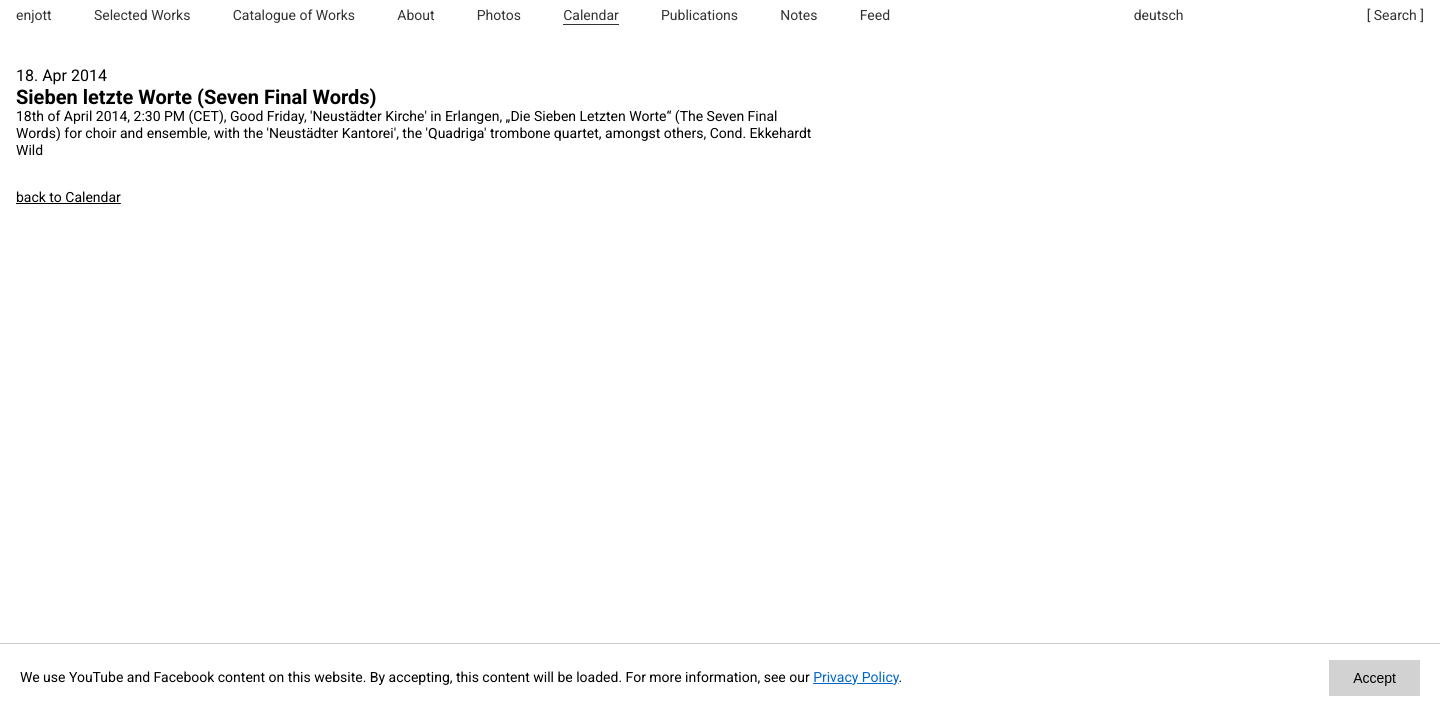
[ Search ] (1395, 16)
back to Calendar (68, 198)
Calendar (591, 16)
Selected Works (142, 16)
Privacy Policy (855, 678)
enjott (34, 16)
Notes (798, 16)
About (415, 16)
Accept (1374, 678)
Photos (499, 16)
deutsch (1159, 16)
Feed (875, 16)
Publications (699, 16)
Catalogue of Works (294, 16)
